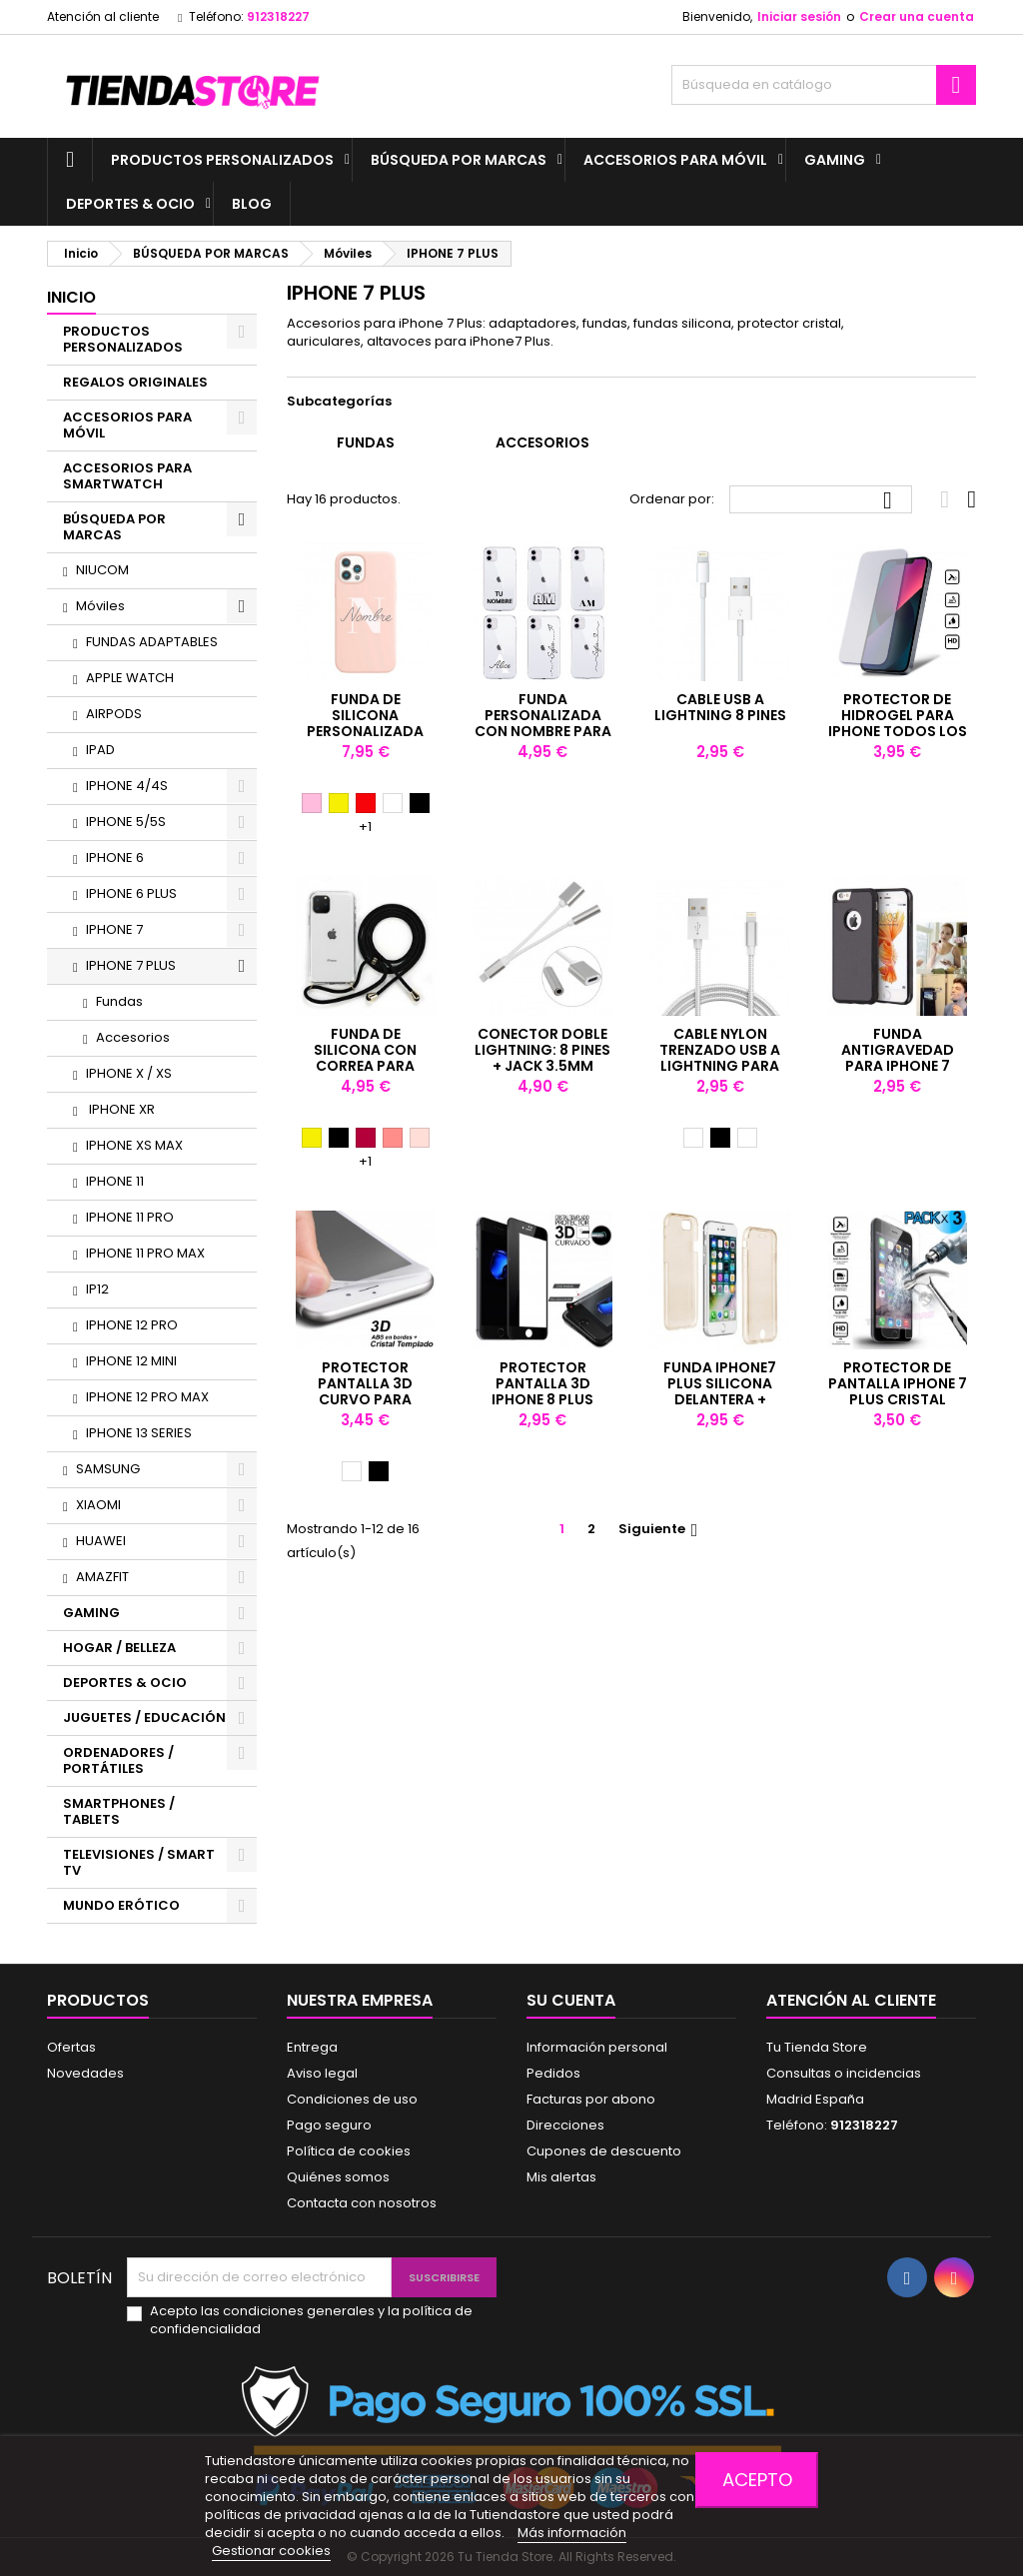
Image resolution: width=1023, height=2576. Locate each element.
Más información (571, 2532)
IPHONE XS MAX (134, 1145)
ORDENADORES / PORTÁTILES (118, 1760)
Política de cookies (349, 2151)
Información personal (596, 2047)
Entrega (312, 2047)
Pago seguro (329, 2125)
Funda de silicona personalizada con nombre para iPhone (365, 731)
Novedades (85, 2073)
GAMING (834, 160)
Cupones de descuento (603, 2151)
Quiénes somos (338, 2176)
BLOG (252, 204)
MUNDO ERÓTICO (121, 1905)
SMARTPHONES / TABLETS (119, 1811)
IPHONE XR (120, 1109)
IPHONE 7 (114, 929)
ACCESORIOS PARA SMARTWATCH (127, 475)
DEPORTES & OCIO (130, 204)
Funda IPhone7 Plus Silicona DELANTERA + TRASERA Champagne (719, 1399)
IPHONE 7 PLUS (131, 965)
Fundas (119, 1001)
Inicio (71, 297)
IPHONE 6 (115, 857)
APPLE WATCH (130, 677)
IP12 (97, 1289)
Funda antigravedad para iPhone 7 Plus (897, 1058)
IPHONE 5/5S (126, 821)
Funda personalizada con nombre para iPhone (543, 723)
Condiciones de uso (352, 2099)
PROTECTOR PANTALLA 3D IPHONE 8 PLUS (542, 1383)
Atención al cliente (103, 16)
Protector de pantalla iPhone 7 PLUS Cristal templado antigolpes (897, 1399)
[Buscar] (823, 85)
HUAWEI (101, 1540)
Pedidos (553, 2073)
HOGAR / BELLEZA (119, 1647)
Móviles (100, 605)
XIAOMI (98, 1504)
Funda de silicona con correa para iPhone (365, 1058)
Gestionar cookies (271, 2550)
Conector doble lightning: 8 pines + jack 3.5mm (542, 1050)
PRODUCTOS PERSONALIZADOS (222, 160)
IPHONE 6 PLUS (131, 893)
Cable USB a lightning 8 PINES (720, 707)
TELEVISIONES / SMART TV (139, 1862)
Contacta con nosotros (362, 2202)
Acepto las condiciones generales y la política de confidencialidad (311, 2319)
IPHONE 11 (115, 1181)
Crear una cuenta (916, 16)
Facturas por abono (590, 2099)
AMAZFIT (102, 1576)
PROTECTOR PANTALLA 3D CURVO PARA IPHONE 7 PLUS (366, 1391)
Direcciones (565, 2125)
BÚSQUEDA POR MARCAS (458, 160)
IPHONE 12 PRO (132, 1324)
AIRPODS (114, 713)
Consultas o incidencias (843, 2073)
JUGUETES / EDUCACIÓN (144, 1717)
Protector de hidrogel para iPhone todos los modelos (897, 723)
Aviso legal (322, 2073)
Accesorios (133, 1037)
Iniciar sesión (799, 16)
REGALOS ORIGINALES (135, 382)
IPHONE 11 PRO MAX (145, 1253)
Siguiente (660, 1529)
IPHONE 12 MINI (131, 1360)
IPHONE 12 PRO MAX (147, 1396)
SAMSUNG (108, 1468)
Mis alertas (561, 2176)
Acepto (757, 2479)
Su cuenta (570, 2000)
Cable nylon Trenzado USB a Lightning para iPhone (719, 1058)
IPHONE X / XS (129, 1073)
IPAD (100, 749)
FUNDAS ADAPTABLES (152, 641)
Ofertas (71, 2047)
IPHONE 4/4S (127, 785)
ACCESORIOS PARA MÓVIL (675, 160)
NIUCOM (102, 569)
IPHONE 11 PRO (130, 1217)
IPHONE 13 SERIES (139, 1432)
